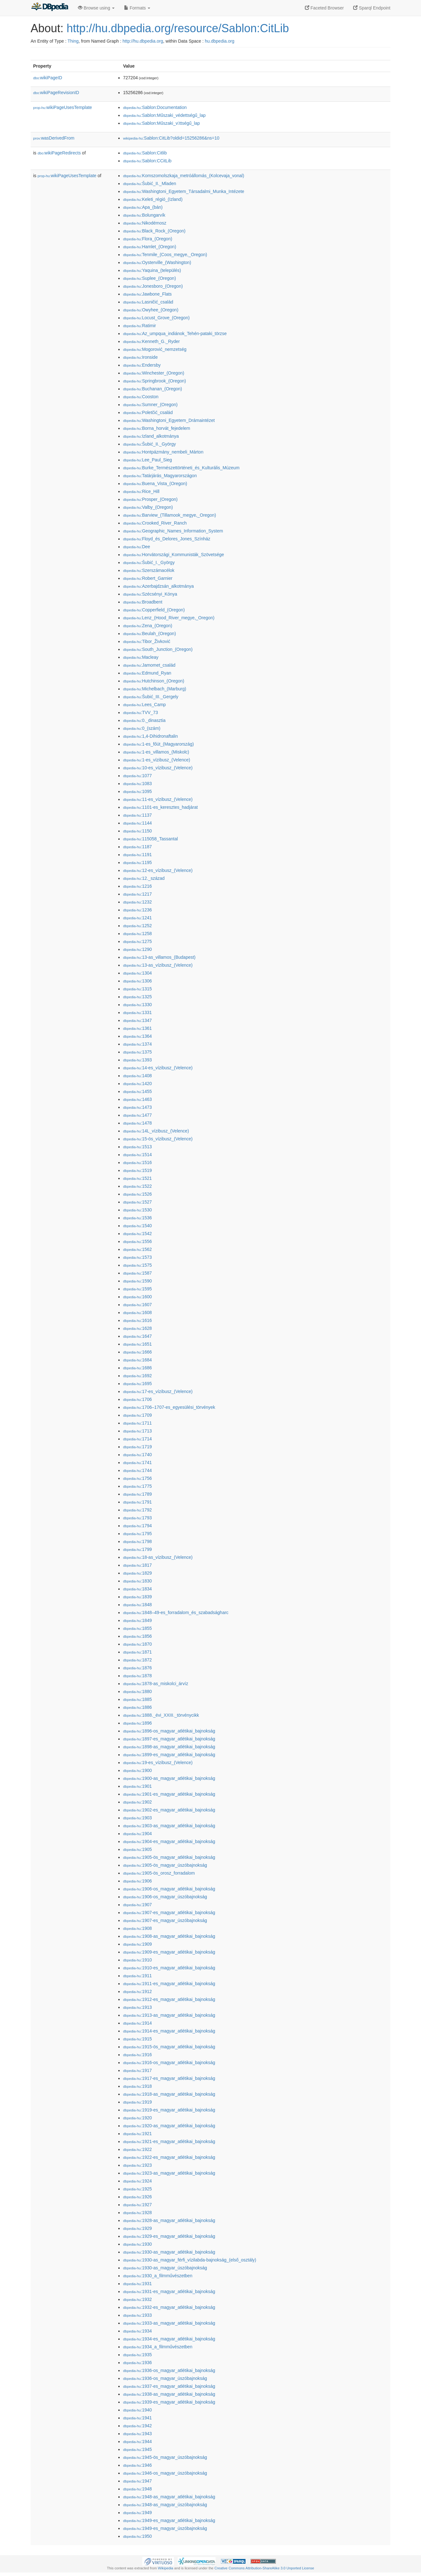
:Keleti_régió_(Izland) (152, 199)
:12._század (144, 878)
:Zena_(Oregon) (147, 625)
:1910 (137, 1959)
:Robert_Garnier (147, 578)
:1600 (137, 1296)
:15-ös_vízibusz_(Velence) (158, 1138)
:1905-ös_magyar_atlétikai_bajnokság (169, 1857)
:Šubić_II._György (149, 444)
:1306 (137, 980)
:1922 (137, 2149)
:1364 (137, 1036)
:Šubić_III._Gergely (150, 696)
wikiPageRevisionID (56, 92)
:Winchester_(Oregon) (153, 372)
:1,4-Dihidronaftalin (150, 736)
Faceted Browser (324, 7)
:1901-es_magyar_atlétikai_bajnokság (169, 1794)
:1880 (137, 1691)
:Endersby (142, 365)
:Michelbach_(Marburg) (154, 688)
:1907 (137, 1904)
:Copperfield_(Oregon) (154, 609)
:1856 (137, 1636)
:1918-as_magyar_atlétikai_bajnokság (169, 2094)
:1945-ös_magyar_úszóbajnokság (165, 2457)
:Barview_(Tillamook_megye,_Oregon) (169, 515)
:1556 (137, 1241)
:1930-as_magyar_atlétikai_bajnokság (169, 2252)
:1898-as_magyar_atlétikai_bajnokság (169, 1746)
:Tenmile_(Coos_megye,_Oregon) (165, 254)
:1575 (137, 1265)
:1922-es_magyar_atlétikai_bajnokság (169, 2157)
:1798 (137, 1541)
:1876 (137, 1667)
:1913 (137, 2007)
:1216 (137, 886)
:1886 (137, 1707)
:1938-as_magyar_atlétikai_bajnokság (169, 2394)
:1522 (137, 1186)
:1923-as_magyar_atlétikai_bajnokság (169, 2173)
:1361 (137, 1028)
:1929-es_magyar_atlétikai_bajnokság (169, 2236)
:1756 (137, 1478)
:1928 (137, 2212)
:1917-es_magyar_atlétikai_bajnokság (169, 2078)
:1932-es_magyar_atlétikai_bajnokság (169, 2307)
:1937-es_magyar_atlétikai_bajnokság (169, 2386)
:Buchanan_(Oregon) (152, 388)
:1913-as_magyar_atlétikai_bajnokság (169, 2015)
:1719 (137, 1446)
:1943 (137, 2433)
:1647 (137, 1336)
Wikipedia (165, 2568)
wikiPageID (47, 77)
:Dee (136, 546)
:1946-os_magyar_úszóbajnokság (165, 2473)
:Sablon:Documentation (155, 107)
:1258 (137, 933)
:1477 (137, 1115)
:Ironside (140, 357)
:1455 (137, 1091)
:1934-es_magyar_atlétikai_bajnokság (169, 2338)
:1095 (137, 791)
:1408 (137, 1075)
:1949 (137, 2512)
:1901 (137, 1786)
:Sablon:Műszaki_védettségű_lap (164, 115)
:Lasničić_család (148, 301)
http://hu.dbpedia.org (142, 41)
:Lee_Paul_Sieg (147, 459)
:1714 (137, 1438)
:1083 (137, 783)
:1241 (137, 917)
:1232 (137, 901)
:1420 (137, 1083)
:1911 (137, 1975)
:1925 (137, 2188)
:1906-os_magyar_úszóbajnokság (165, 1896)
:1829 (137, 1573)
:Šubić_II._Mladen (149, 183)
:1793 (137, 1517)
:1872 (137, 1659)
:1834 (137, 1588)
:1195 (137, 862)
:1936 (137, 2362)
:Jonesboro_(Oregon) (153, 286)
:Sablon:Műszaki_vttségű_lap (161, 123)
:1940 (137, 2409)
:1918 (137, 2086)
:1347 (137, 1020)
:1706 (137, 1399)
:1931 (137, 2283)
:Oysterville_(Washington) (157, 262)
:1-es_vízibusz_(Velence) (156, 759)
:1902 (137, 1801)
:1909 (137, 1944)
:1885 (137, 1699)
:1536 (137, 1217)
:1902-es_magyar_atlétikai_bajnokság (169, 1809)
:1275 (137, 941)
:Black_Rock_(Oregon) (154, 230)
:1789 (137, 1494)
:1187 (137, 846)
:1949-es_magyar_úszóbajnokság (165, 2528)
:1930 (137, 2244)
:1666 (137, 1351)
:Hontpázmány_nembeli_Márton (163, 451)
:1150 (137, 830)
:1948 (137, 2488)
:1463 (137, 1099)
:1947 (137, 2480)
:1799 (137, 1549)
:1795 (137, 1533)
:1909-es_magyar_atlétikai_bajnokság (169, 1952)
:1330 (137, 1004)
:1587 (137, 1273)
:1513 (137, 1146)
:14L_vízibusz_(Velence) (156, 1130)
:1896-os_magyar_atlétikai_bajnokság (169, 1730)
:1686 (137, 1367)
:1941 (137, 2417)
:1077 (137, 775)
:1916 (137, 2054)
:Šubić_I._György (149, 562)
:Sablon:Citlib (145, 152)
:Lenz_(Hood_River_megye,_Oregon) (168, 617)
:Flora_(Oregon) (147, 238)
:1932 (137, 2299)
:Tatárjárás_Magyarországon (160, 475)
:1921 (137, 2133)
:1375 (137, 1051)
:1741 (137, 1462)
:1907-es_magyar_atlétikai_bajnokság (169, 1912)
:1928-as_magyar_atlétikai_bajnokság (169, 2220)
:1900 (137, 1770)
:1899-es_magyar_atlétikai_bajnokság (169, 1754)
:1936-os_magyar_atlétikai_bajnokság (169, 2370)
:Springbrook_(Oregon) (154, 380)
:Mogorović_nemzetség (155, 349)
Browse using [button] (96, 7)
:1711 (137, 1423)
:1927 (137, 2204)
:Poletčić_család (148, 412)
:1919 (137, 2102)
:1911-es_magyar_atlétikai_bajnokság (169, 1983)
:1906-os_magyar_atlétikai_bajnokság (169, 1888)
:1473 (137, 1107)
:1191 (137, 854)
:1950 (137, 2536)
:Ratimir (139, 325)
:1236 (137, 909)
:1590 (137, 1280)
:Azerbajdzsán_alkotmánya (158, 586)
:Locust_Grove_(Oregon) (156, 317)
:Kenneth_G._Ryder (151, 341)
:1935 (137, 2354)
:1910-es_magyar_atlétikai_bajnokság (169, 1967)
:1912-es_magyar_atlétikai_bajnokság (169, 1999)
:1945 (137, 2449)
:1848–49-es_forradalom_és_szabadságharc (175, 1612)
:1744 (137, 1470)
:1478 (137, 1123)
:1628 (137, 1328)
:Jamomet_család (149, 665)
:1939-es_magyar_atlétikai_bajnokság (169, 2402)
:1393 (137, 1059)
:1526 (137, 1194)
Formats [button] (137, 7)
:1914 (137, 2023)
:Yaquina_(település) (152, 270)
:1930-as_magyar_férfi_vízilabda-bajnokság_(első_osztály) (189, 2259)
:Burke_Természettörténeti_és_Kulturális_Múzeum (181, 467)
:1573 (137, 1257)
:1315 (137, 988)
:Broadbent (143, 601)
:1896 (137, 1723)
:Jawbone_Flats (147, 294)
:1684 (137, 1359)
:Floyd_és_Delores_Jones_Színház (166, 538)
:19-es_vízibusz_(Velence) (158, 1762)
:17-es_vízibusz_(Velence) (158, 1391)
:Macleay (140, 657)
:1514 (137, 1154)
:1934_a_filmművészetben (157, 2346)
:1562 (137, 1249)
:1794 (137, 1525)
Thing (73, 41)
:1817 (137, 1565)
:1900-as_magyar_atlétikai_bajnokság (169, 1778)
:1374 (137, 1044)
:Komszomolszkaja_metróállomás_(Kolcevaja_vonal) (183, 175)
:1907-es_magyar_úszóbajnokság (165, 1920)
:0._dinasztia (144, 720)
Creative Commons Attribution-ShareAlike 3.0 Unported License (264, 2568)
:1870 (137, 1644)
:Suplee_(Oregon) (149, 278)
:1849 (137, 1620)
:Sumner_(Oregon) (150, 404)
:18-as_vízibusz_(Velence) (158, 1557)
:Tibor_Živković (146, 641)
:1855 (137, 1628)
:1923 (137, 2165)
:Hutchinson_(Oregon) (153, 680)
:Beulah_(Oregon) (149, 633)
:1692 (137, 1375)
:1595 (137, 1288)
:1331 (137, 1012)
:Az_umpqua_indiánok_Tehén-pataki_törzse (175, 333)
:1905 (137, 1849)
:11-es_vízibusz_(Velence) (158, 799)
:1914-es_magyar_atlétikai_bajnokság (169, 2030)
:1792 (137, 1509)
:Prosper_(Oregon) (150, 499)
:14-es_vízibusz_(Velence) (158, 1067)
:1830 (137, 1580)
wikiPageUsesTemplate (62, 107)
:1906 (137, 1880)
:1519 (137, 1170)
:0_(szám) (141, 728)
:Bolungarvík (144, 215)
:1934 (137, 2330)
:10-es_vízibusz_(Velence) (158, 767)
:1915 (137, 2038)
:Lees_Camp (144, 704)
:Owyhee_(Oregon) (150, 309)
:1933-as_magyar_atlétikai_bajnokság (169, 2323)
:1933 (137, 2315)
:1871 (137, 1651)
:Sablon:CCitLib (147, 160)
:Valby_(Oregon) (148, 507)
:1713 (137, 1430)
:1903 (137, 1817)
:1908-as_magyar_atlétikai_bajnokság (169, 1936)
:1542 (137, 1233)
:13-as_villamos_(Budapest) (159, 957)
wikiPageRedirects (59, 152)
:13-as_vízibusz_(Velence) (158, 965)
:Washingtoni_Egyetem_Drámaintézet (169, 420)
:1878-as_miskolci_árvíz (155, 1683)
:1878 (137, 1675)
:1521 (137, 1178)
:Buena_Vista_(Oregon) (155, 483)
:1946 (137, 2465)
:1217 (137, 894)
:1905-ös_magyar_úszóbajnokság (165, 1865)
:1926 (137, 2196)
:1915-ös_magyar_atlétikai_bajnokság (169, 2046)
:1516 (137, 1162)
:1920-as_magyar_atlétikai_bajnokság (169, 2125)
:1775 (137, 1486)
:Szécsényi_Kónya (150, 594)
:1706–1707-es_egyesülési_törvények (169, 1407)
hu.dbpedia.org (219, 41)
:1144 (137, 823)
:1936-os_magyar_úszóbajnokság (165, 2378)
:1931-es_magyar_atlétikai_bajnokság (169, 2291)
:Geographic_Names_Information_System (173, 530)
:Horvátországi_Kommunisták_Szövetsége (173, 554)
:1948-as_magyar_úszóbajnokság (165, 2504)
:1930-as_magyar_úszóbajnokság (165, 2267)
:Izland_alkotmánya (151, 436)
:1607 (137, 1304)
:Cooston (140, 396)
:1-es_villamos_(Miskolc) (156, 751)
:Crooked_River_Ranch (155, 522)
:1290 (137, 949)
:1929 (137, 2228)
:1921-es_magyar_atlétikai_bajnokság (169, 2141)
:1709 (137, 1415)
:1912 (137, 1991)
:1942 (137, 2425)
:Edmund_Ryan (147, 673)
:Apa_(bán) (143, 207)
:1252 (137, 925)
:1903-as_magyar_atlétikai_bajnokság (169, 1825)
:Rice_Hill (141, 491)
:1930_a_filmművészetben (157, 2275)
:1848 (137, 1604)
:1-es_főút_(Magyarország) (158, 744)
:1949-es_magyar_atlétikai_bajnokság (169, 2520)
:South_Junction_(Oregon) (158, 649)
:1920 (137, 2117)
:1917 (137, 2070)
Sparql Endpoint (371, 7)
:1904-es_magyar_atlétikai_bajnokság (169, 1841)
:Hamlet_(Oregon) (149, 246)
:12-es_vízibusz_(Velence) (158, 870)
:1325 (137, 996)
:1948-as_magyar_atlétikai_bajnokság (169, 2496)
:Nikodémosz (144, 222)
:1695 (137, 1383)
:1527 (137, 1201)
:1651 (137, 1344)
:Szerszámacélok (149, 570)
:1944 (137, 2441)
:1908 (137, 1928)
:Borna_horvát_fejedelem (156, 428)
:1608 (137, 1312)
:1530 (137, 1209)
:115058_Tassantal (150, 838)
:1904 (137, 1833)
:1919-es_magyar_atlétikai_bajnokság (169, 2109)
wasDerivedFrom (53, 138)
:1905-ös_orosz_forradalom (159, 1873)
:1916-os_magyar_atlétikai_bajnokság (169, 2062)
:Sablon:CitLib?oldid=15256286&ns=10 (171, 138)
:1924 (137, 2180)
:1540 (137, 1225)
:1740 (137, 1454)
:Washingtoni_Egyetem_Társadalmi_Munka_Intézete (183, 191)
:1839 (137, 1596)
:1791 (137, 1501)
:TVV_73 (140, 712)
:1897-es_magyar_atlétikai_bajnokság (169, 1738)
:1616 (137, 1320)
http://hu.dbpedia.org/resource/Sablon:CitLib (178, 28)
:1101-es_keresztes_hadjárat (160, 807)
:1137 (137, 815)
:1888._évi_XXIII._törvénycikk (161, 1715)
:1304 (137, 973)
